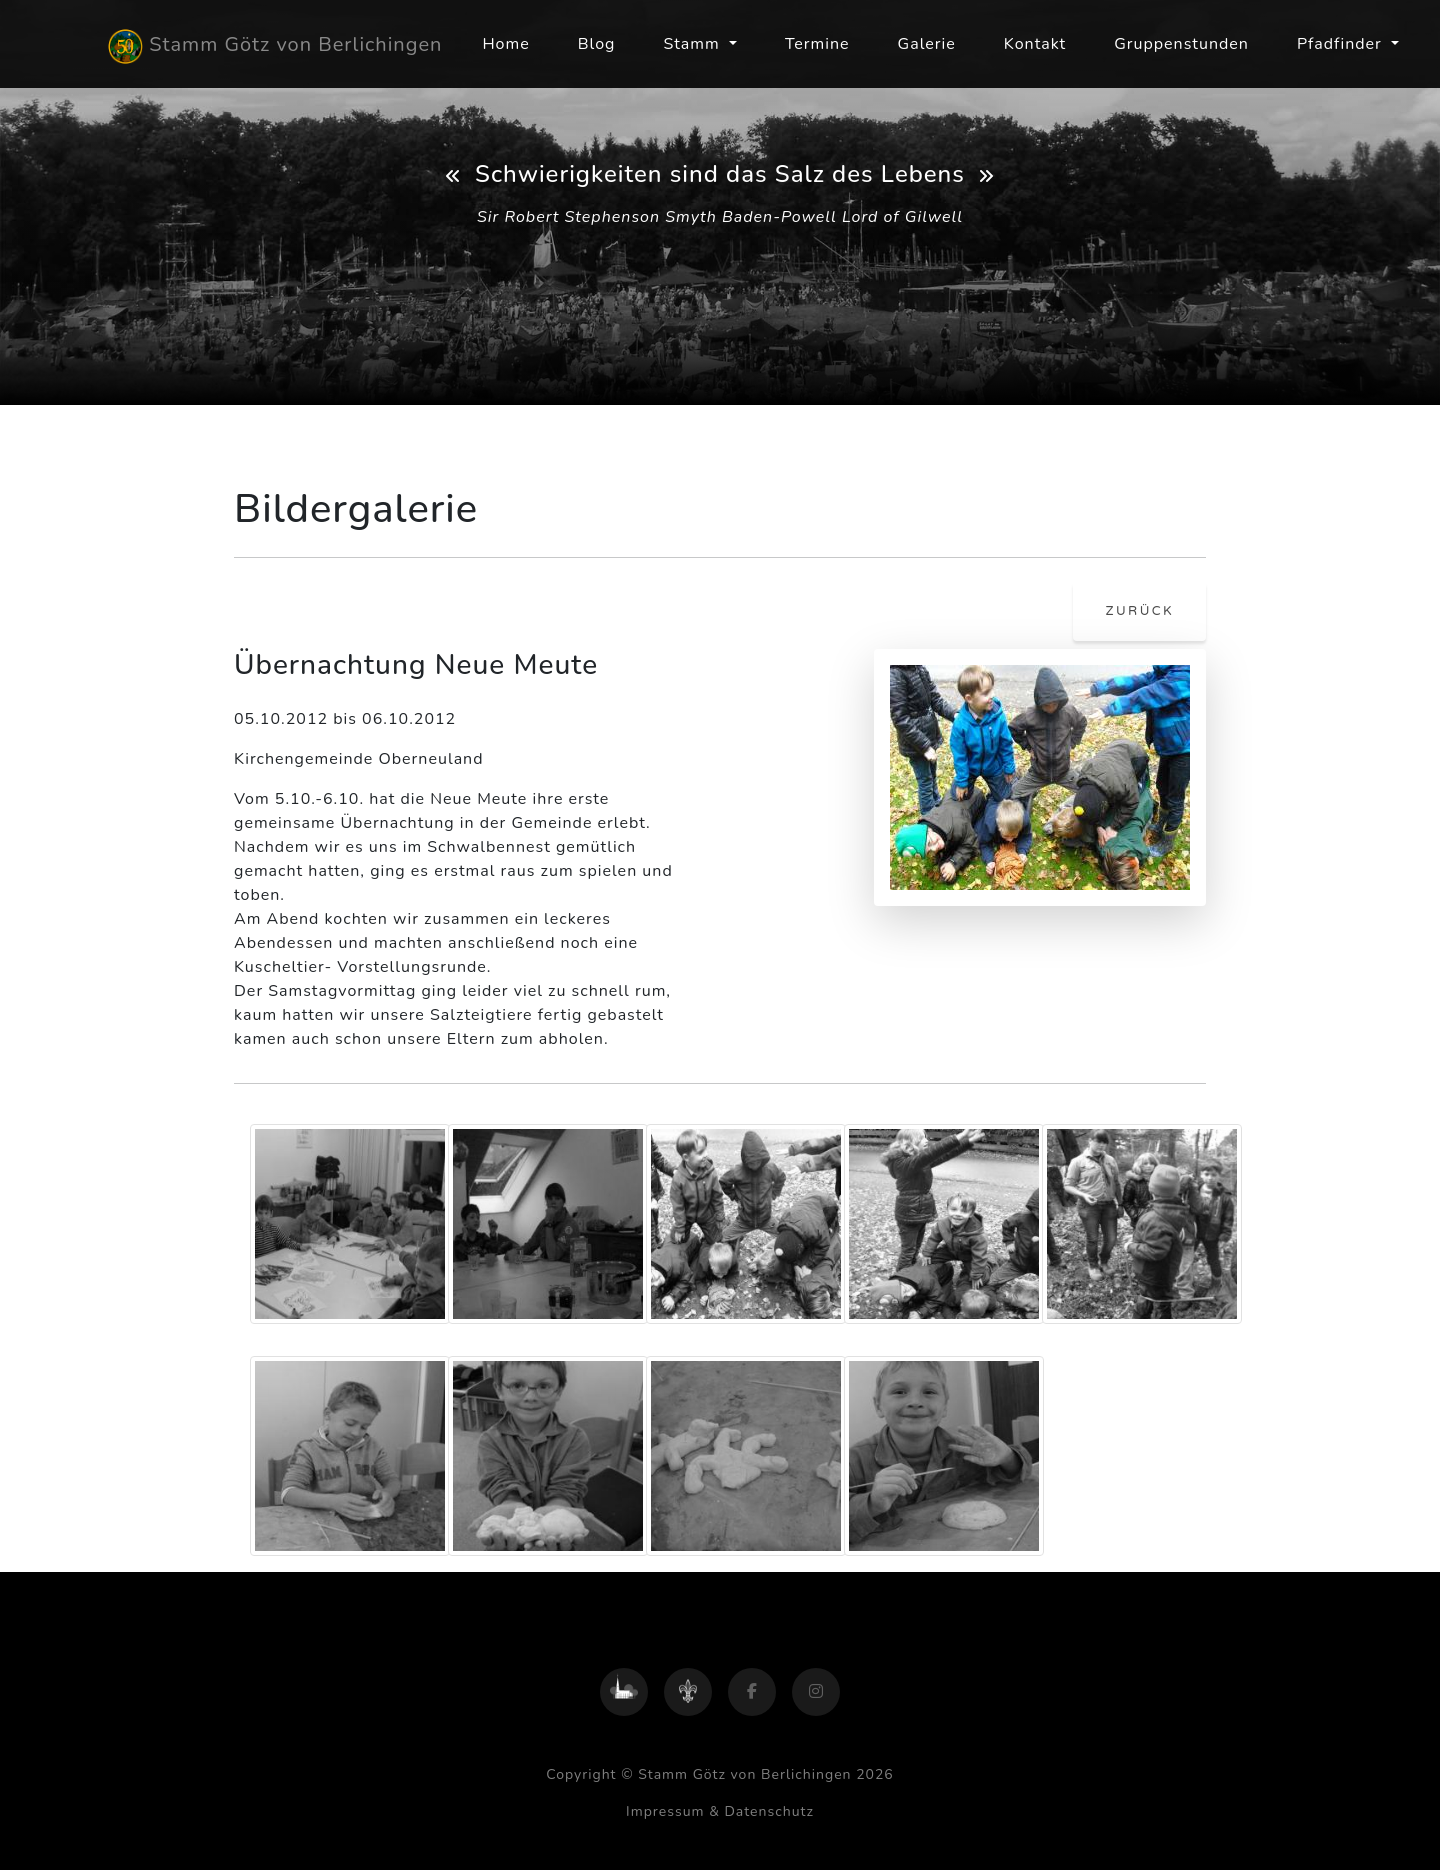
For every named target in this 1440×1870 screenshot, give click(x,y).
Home (505, 44)
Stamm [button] (693, 44)
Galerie (927, 44)
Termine (817, 44)
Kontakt (1035, 44)
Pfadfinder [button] (1342, 44)
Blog (597, 44)
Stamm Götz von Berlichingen (275, 46)
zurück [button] (1139, 611)
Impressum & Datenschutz (720, 1811)
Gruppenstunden (1181, 44)
